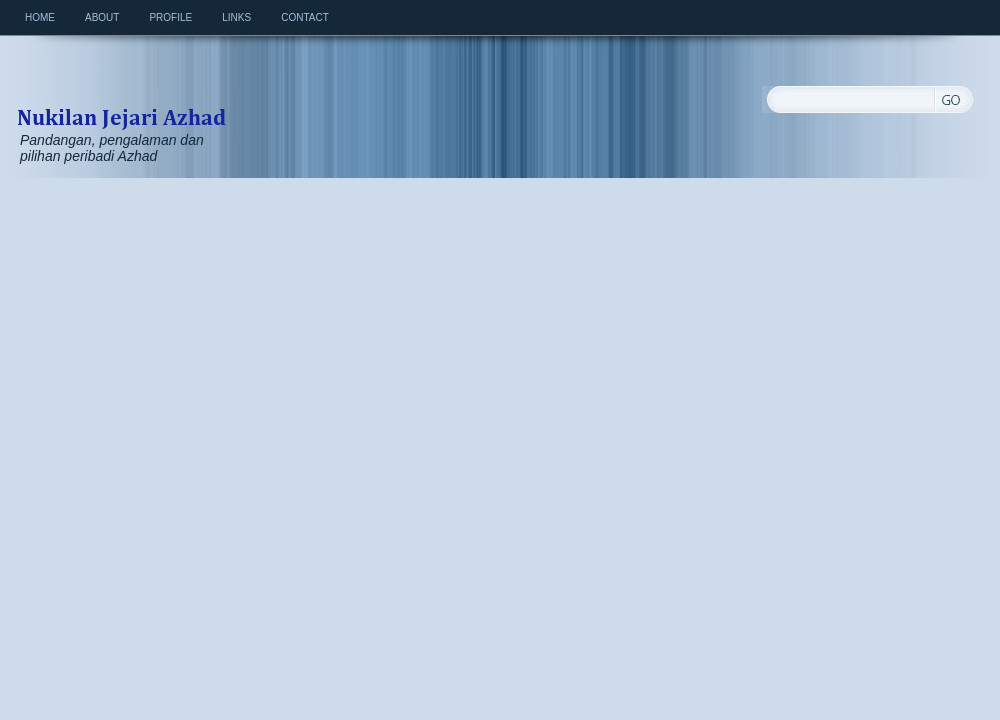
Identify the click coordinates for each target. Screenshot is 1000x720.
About (102, 17)
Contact (305, 17)
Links (236, 17)
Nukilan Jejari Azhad (121, 96)
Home (40, 17)
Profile (170, 17)
